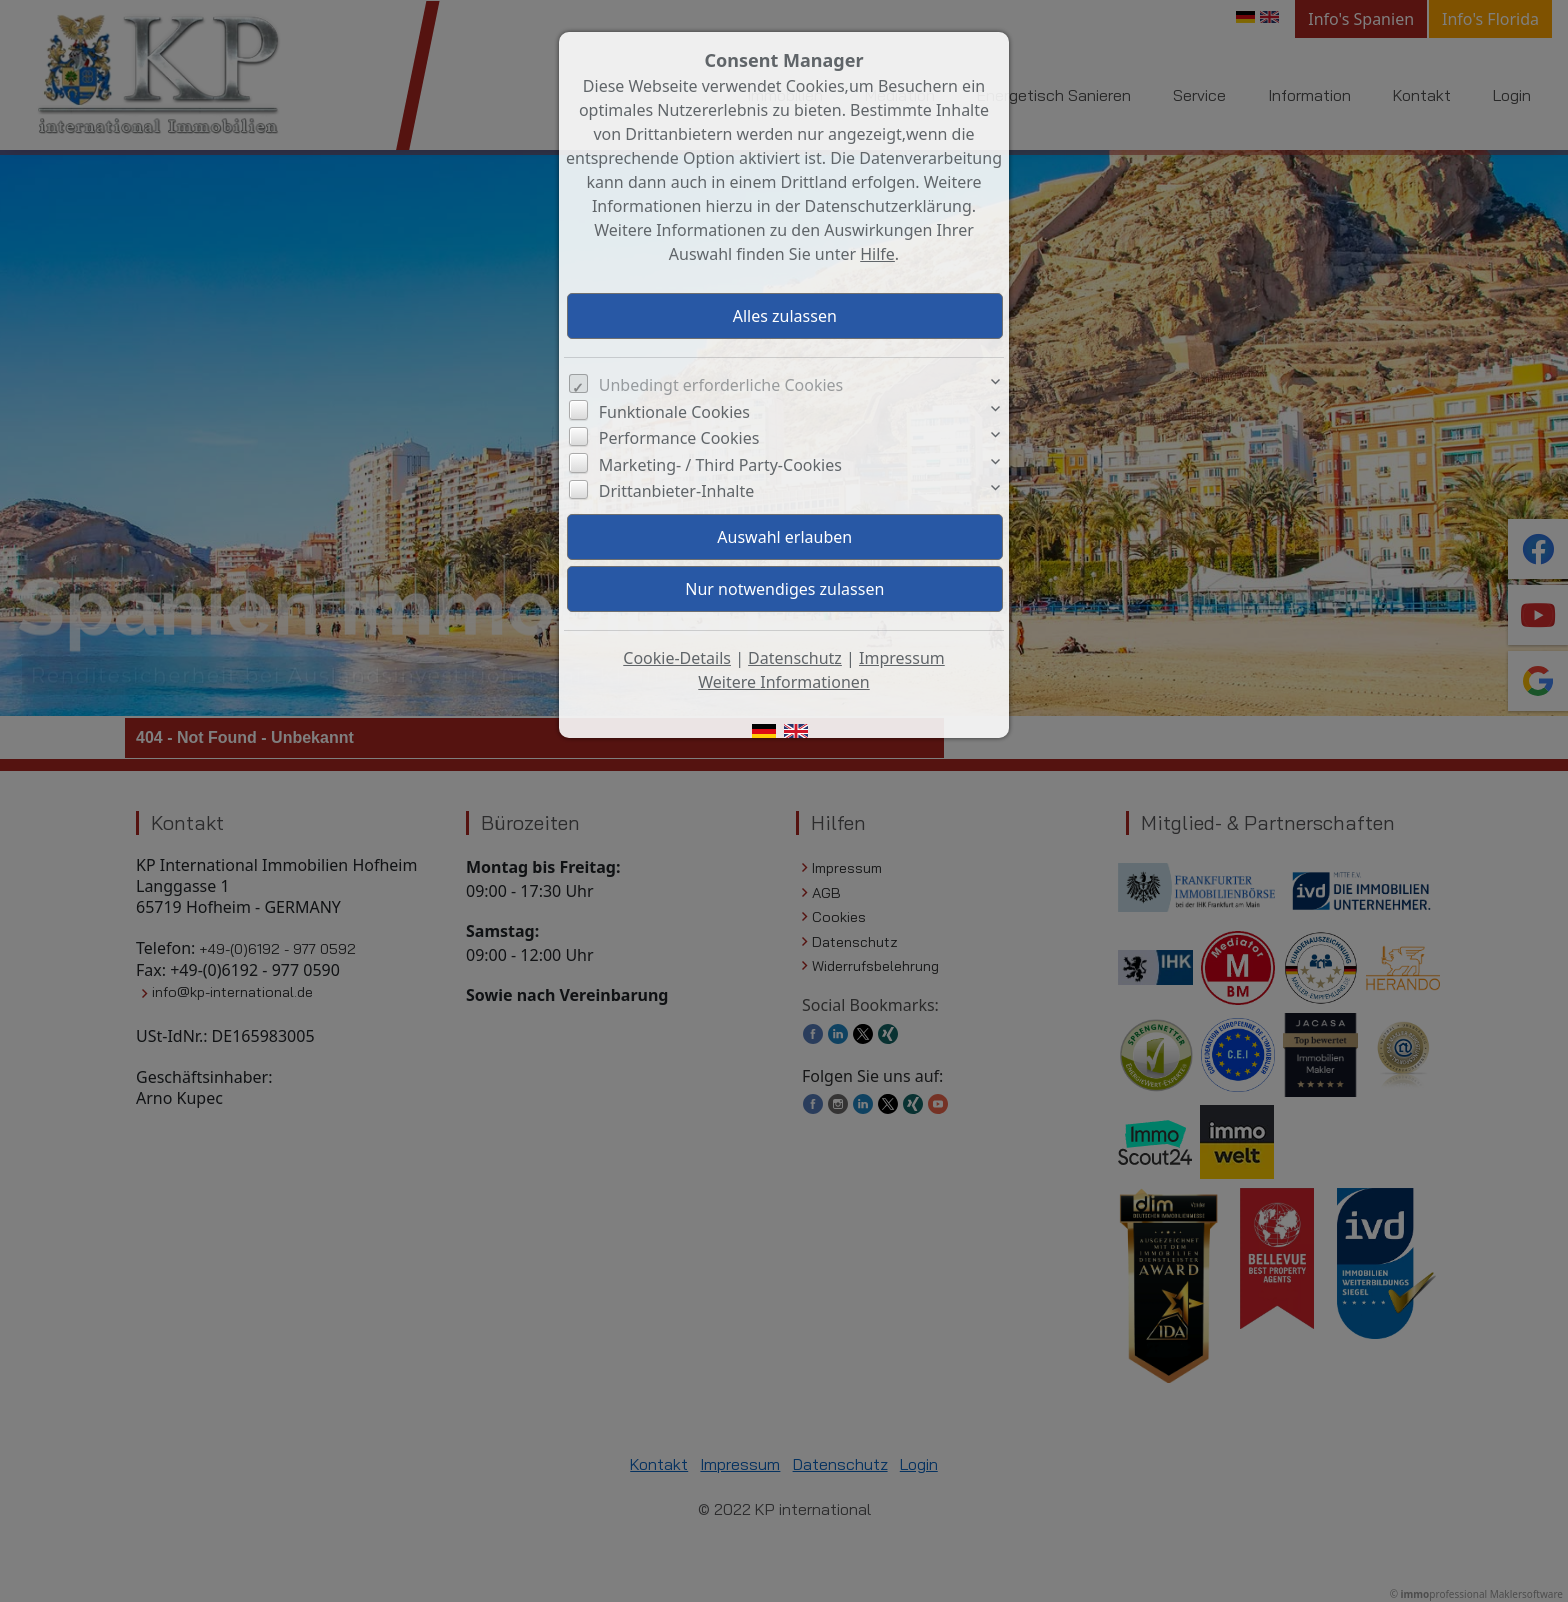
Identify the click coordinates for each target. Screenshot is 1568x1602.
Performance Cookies (679, 438)
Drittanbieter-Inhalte (677, 491)
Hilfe (877, 254)
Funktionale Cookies (674, 412)
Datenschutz (795, 658)
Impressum (902, 658)
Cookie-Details (677, 658)
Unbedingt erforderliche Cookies (721, 385)
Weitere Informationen (783, 682)
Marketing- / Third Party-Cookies (720, 465)
